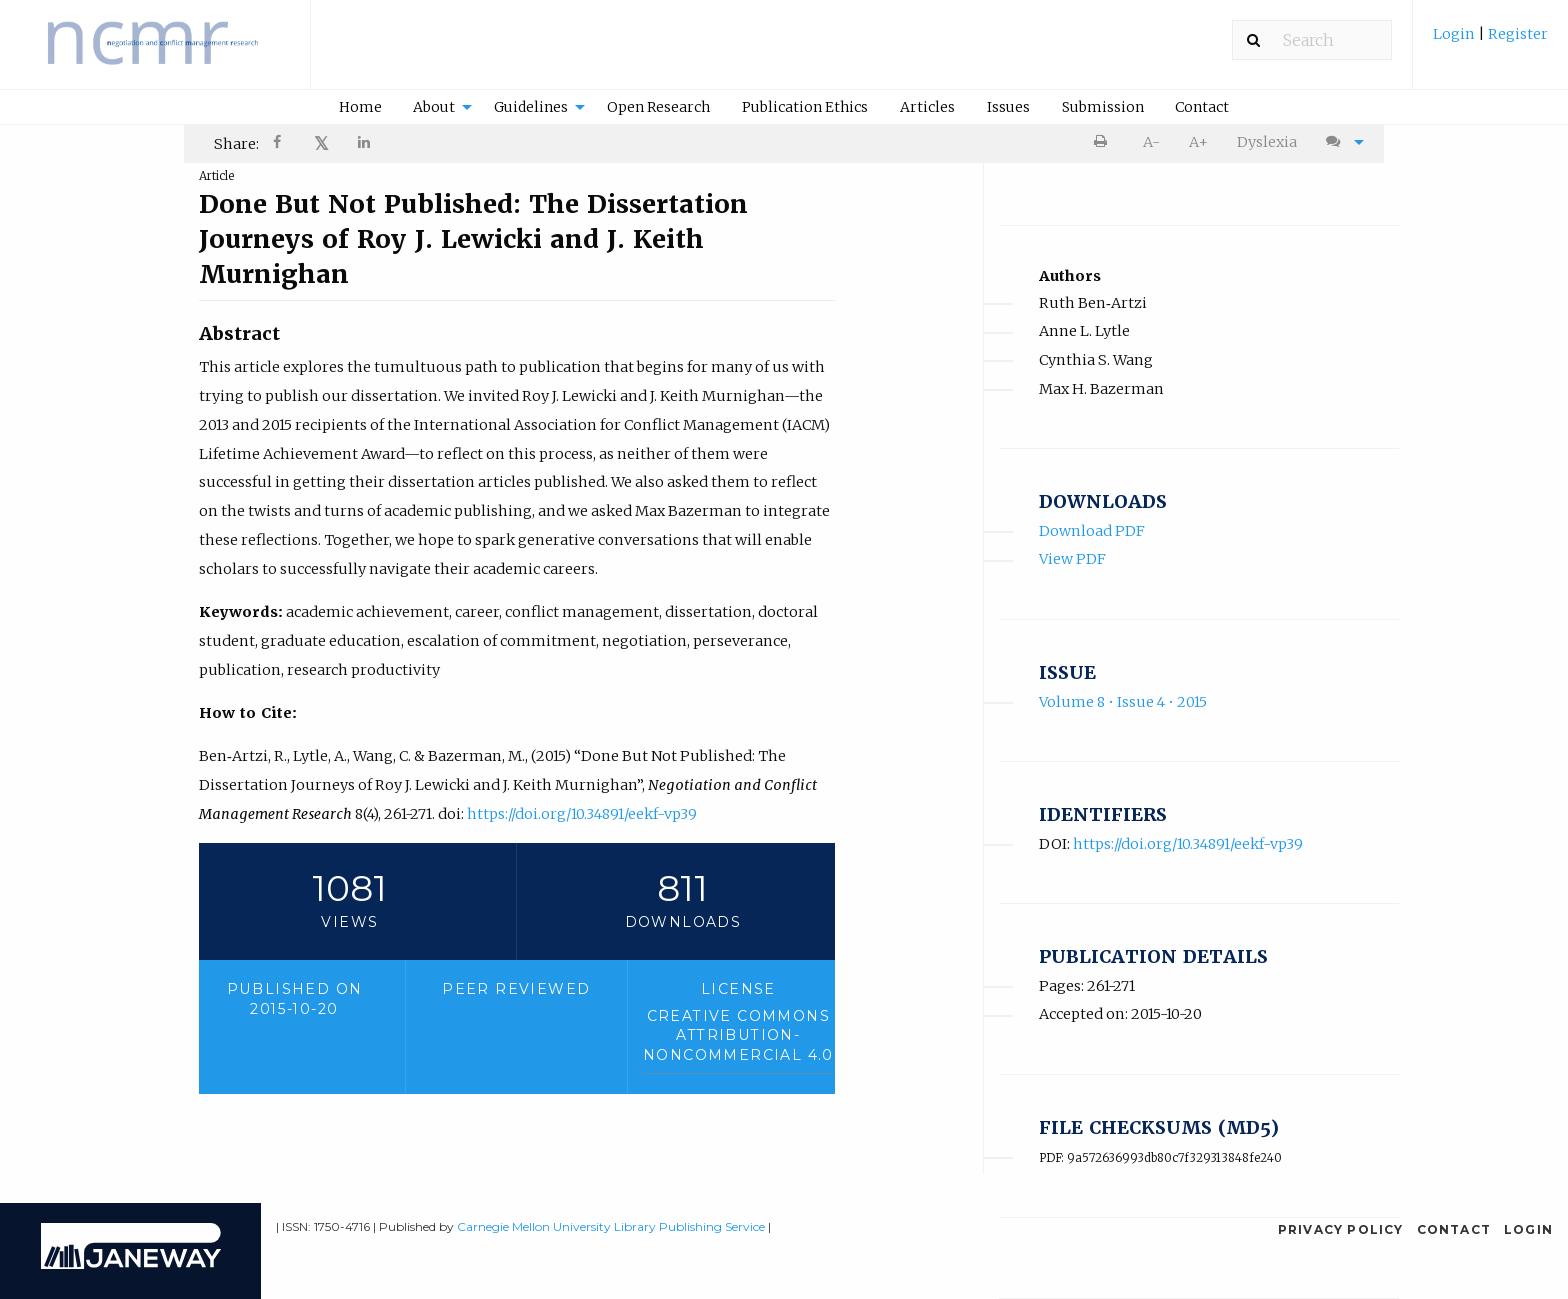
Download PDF (1092, 531)
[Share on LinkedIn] (365, 144)
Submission (1103, 107)
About (434, 107)
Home (360, 107)
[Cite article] (1340, 142)
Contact (1202, 107)
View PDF (1072, 559)
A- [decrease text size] (1151, 142)
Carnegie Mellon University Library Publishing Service (611, 1226)
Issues (1008, 107)
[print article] (1104, 142)
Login (1455, 34)
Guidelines (531, 107)
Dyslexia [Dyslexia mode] (1267, 142)
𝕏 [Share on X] (321, 143)
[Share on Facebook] (279, 144)
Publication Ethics (805, 107)
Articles (927, 107)
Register (1516, 34)
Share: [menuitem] (236, 144)
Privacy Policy (1341, 1229)
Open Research (658, 107)
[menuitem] (1490, 41)
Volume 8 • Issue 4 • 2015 (1123, 702)
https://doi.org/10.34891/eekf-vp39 (582, 814)
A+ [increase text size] (1198, 142)
